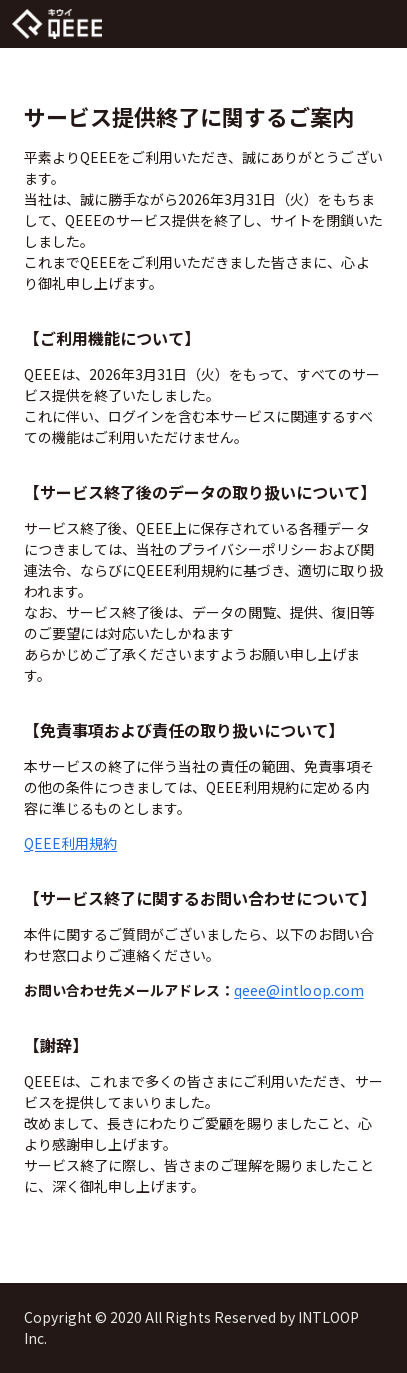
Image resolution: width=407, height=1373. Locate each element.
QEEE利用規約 (70, 843)
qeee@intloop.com (298, 990)
